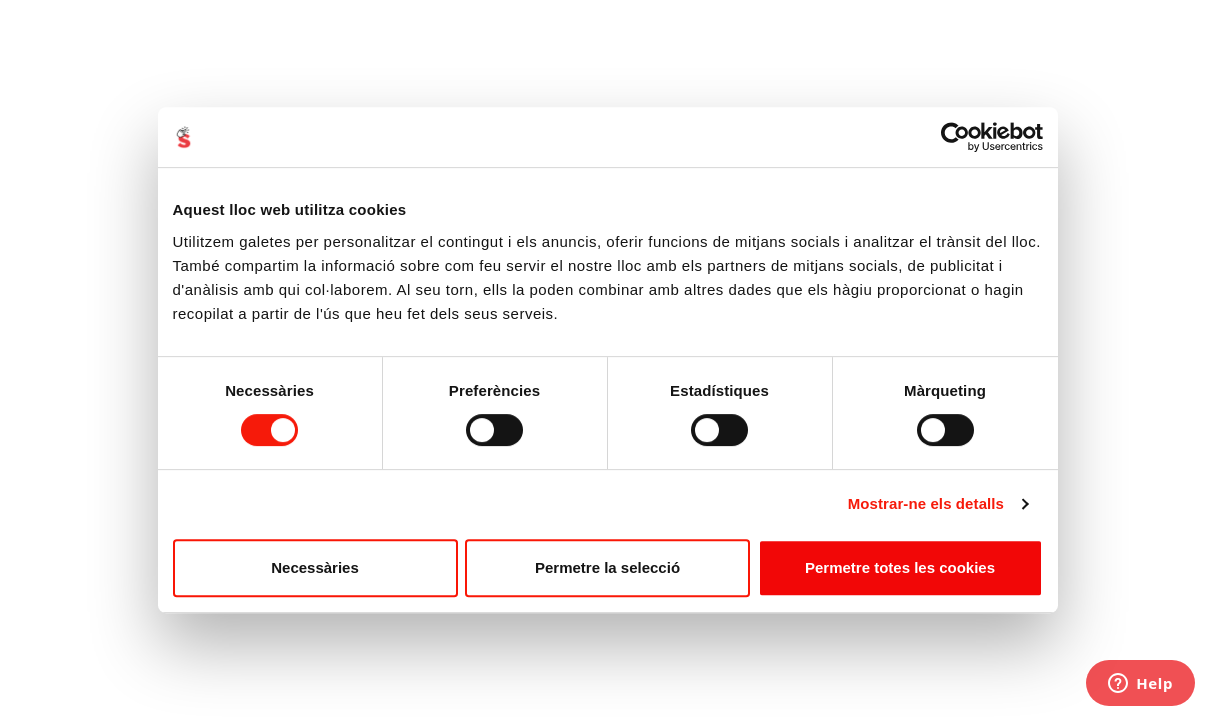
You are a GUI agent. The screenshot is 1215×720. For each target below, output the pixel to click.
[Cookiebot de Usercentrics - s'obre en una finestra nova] (955, 137)
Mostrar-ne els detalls (926, 503)
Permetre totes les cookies (900, 567)
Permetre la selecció (607, 567)
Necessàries (315, 567)
